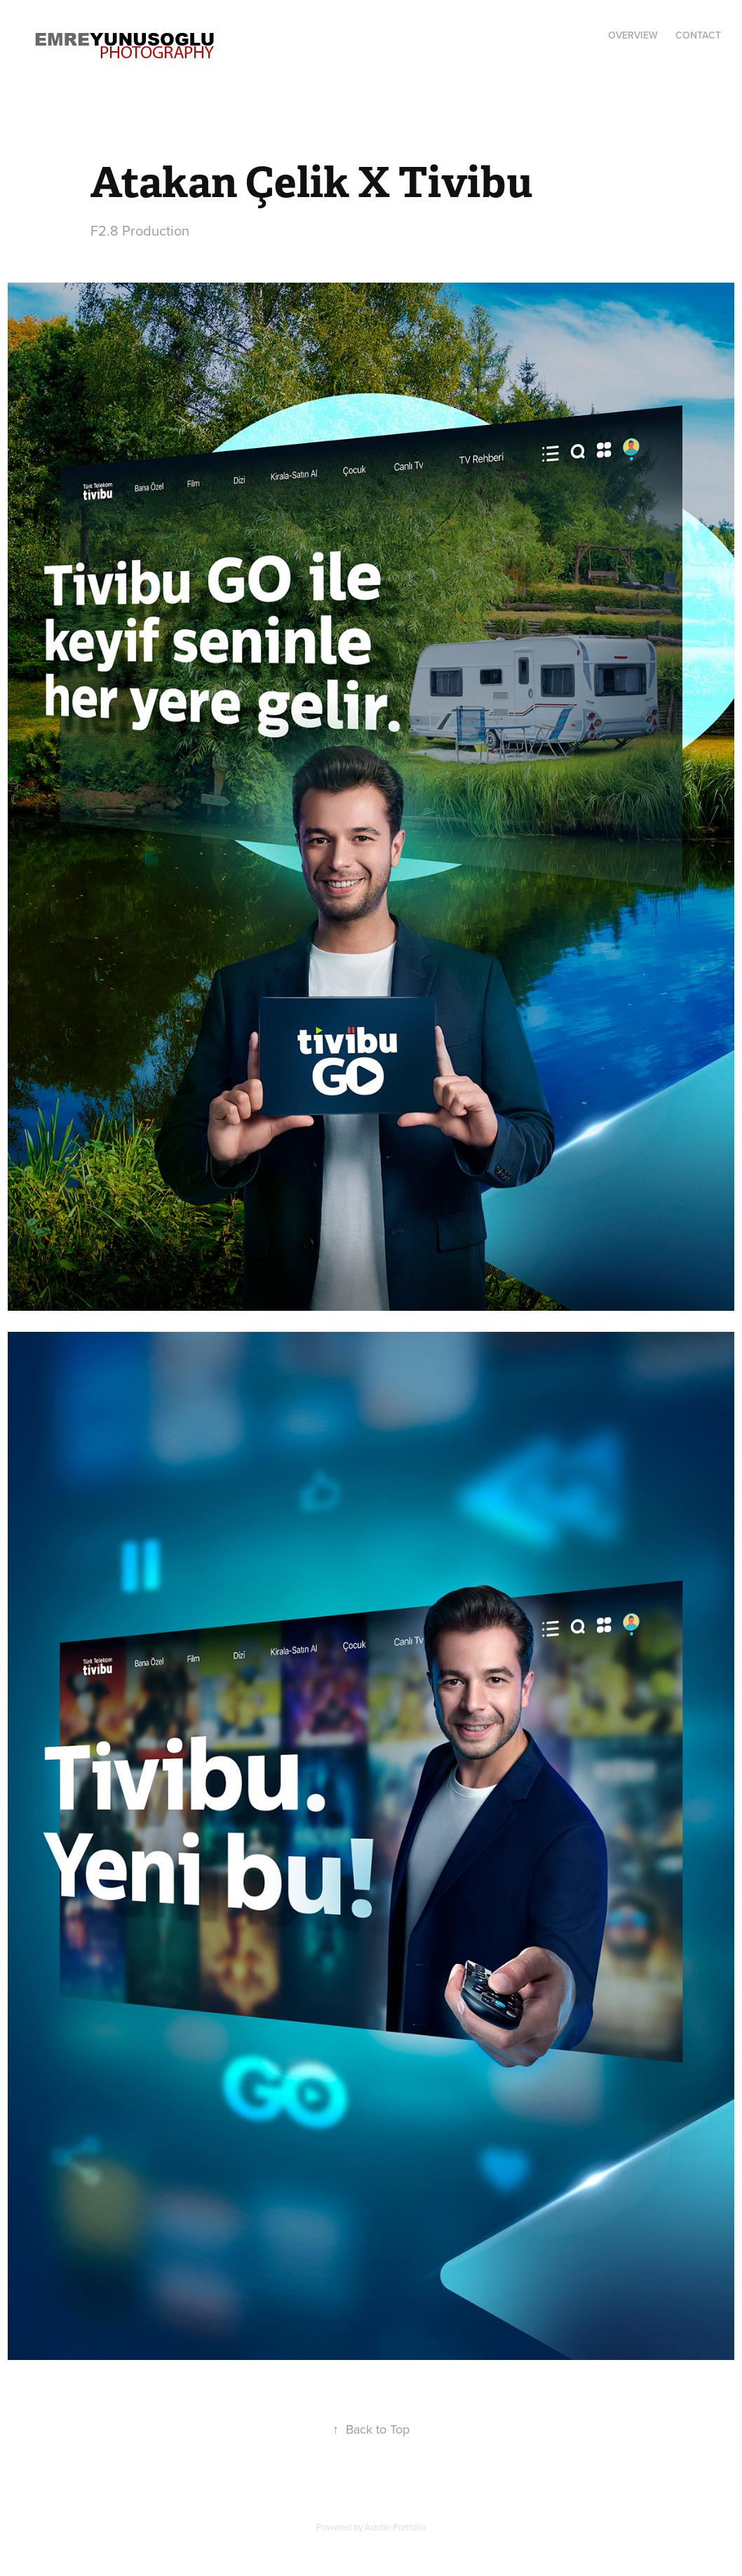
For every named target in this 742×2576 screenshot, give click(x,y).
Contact (698, 35)
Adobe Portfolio (395, 2527)
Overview (633, 35)
